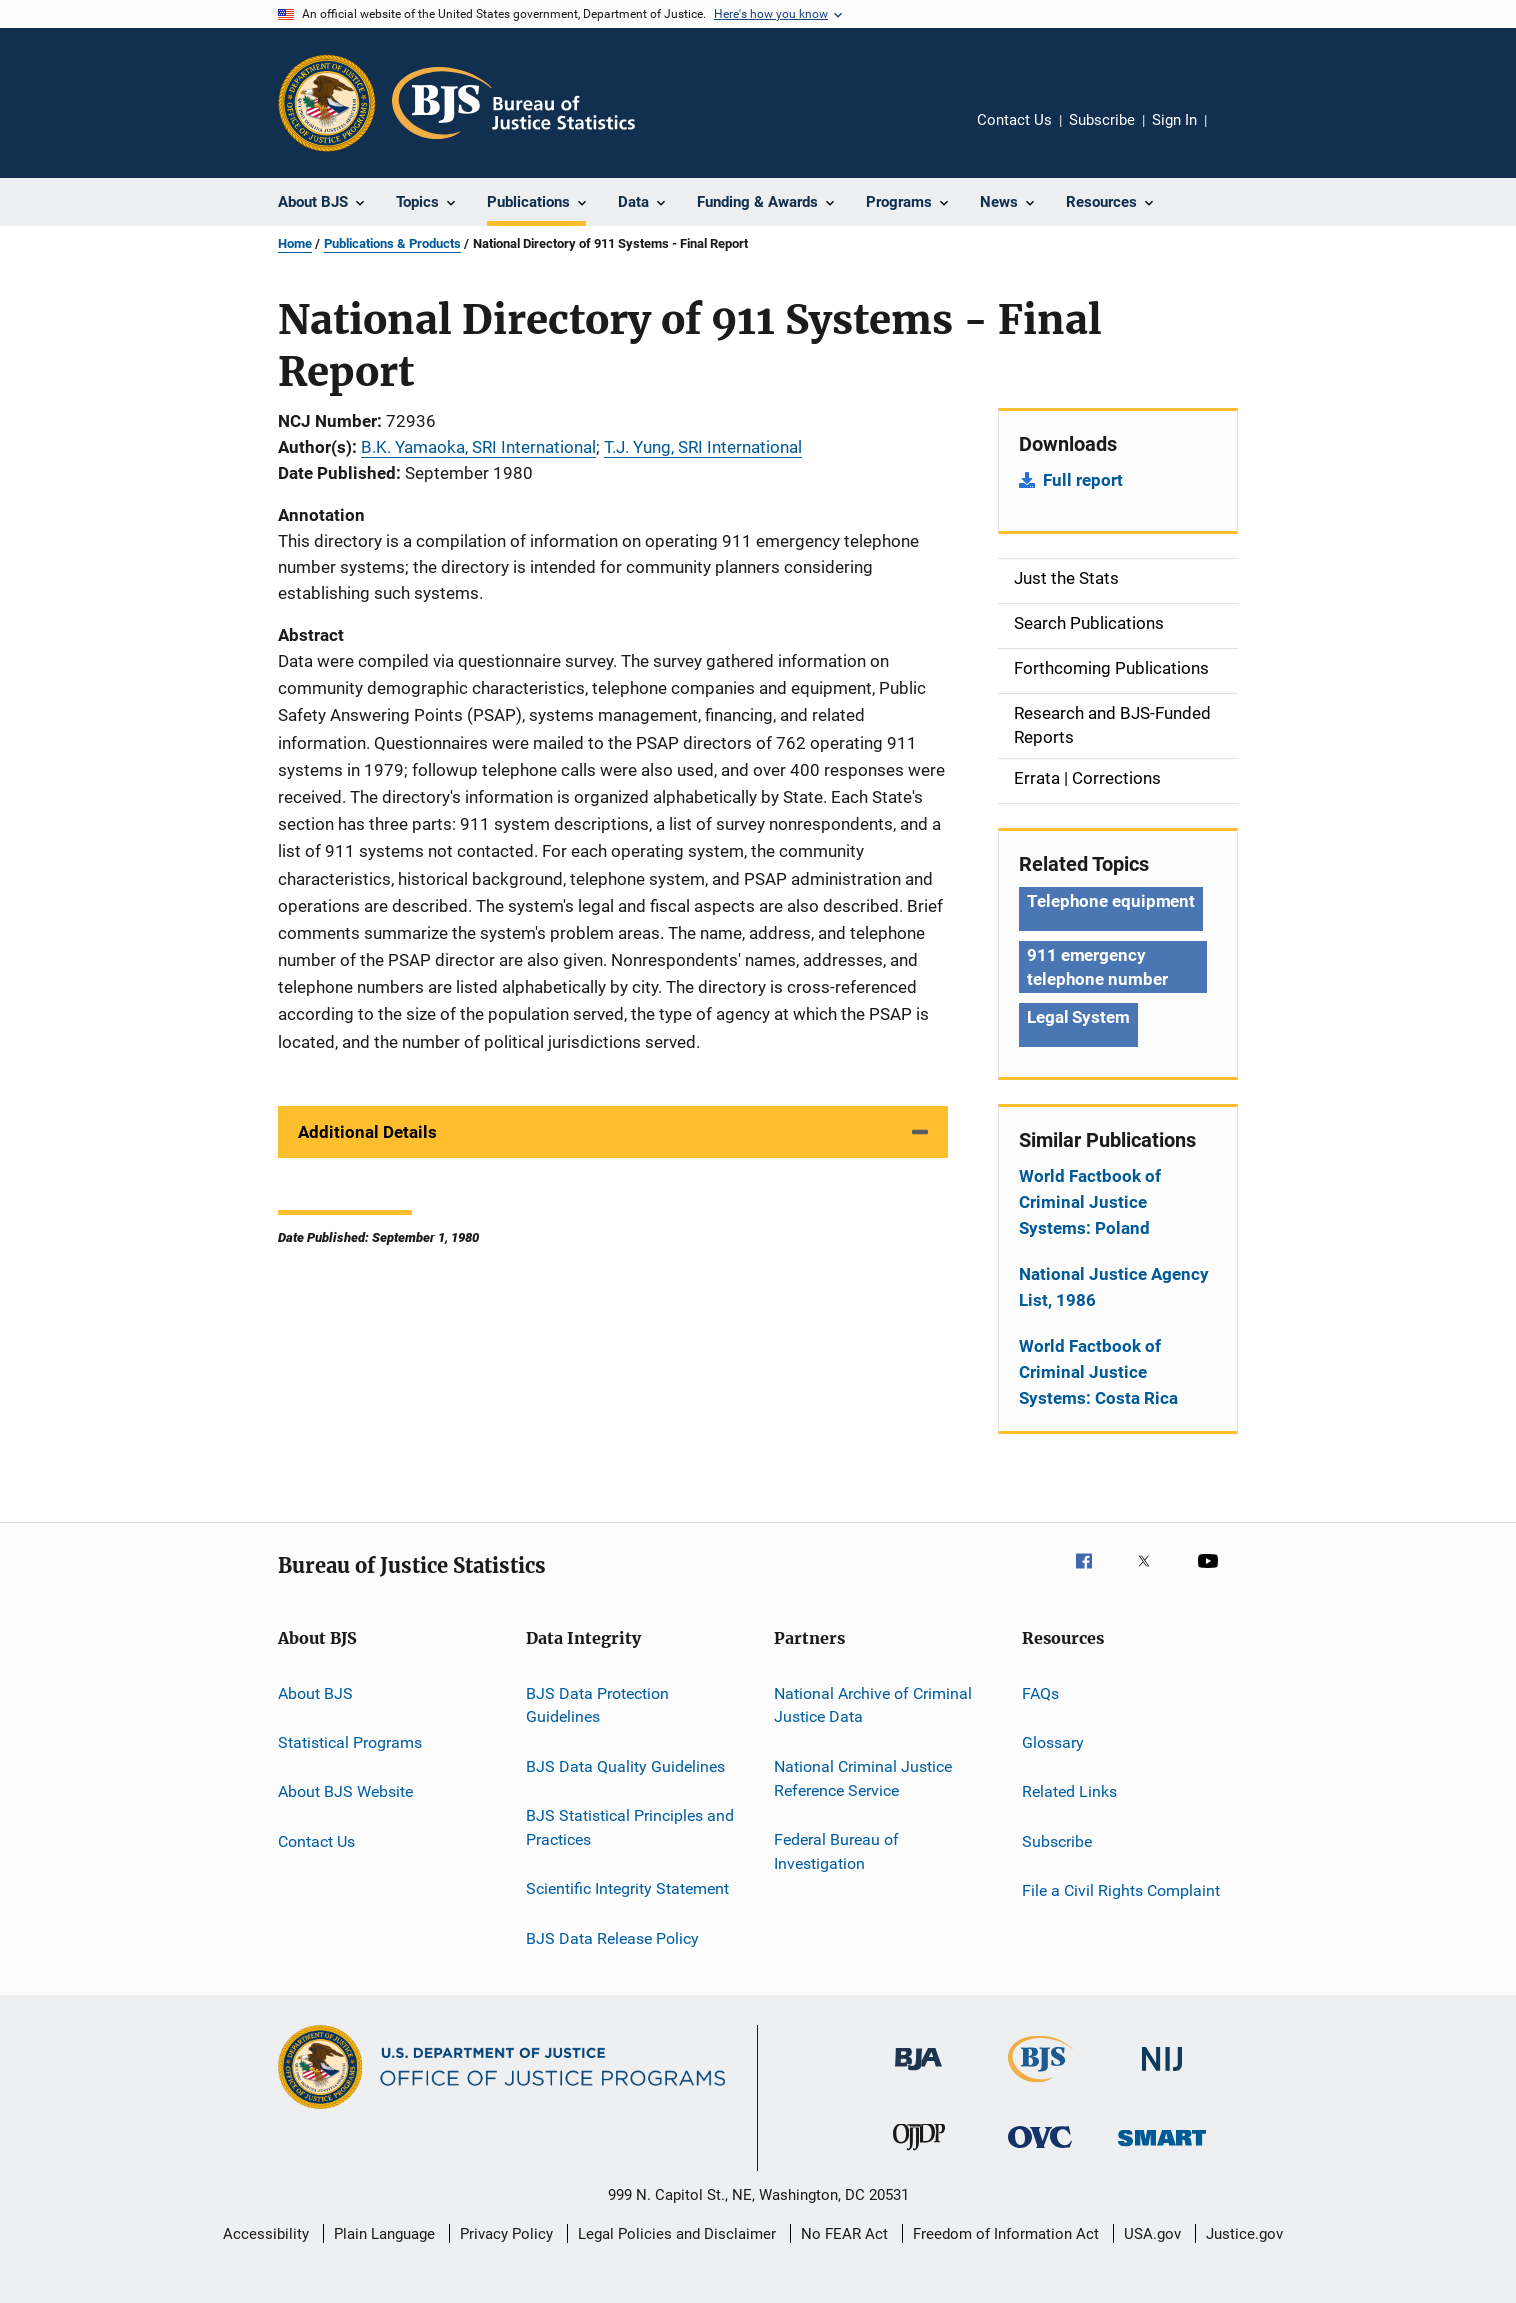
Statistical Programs (350, 1742)
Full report (1083, 480)
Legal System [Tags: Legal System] (1078, 1017)
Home (295, 243)
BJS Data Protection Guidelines (597, 1704)
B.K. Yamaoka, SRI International (478, 447)
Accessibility (266, 2234)
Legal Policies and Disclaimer (677, 2234)
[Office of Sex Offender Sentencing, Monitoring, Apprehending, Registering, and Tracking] (1162, 2149)
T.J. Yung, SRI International (703, 447)
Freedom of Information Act (1006, 2234)
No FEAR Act (844, 2234)
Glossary (1053, 1742)
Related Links (1069, 1791)
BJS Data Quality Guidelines (625, 1766)
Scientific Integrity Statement (627, 1888)
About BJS (315, 1692)
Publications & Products (392, 243)
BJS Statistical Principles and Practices (630, 1827)
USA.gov (1152, 2234)
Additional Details (367, 1132)
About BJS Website (345, 1791)
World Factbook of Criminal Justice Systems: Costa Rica (1098, 1372)
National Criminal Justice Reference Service (863, 1778)
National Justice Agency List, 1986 (1114, 1287)
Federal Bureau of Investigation (836, 1851)
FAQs (1040, 1692)
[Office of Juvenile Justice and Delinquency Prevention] (919, 2154)
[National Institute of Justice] (1162, 2074)
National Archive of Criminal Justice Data (873, 1704)
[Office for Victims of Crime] (1040, 2151)
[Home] (513, 103)
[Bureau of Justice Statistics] (1040, 2086)
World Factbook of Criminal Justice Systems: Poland (1090, 1202)
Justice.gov (1244, 2234)
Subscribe (1102, 120)
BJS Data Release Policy (612, 1937)
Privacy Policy (506, 2234)
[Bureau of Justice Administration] (918, 2074)
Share (1238, 134)
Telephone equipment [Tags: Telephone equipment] (1111, 901)
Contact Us (1014, 120)
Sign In (1174, 120)
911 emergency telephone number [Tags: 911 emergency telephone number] (1097, 967)
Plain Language (384, 2234)
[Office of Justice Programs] (327, 103)
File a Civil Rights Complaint (1121, 1890)
